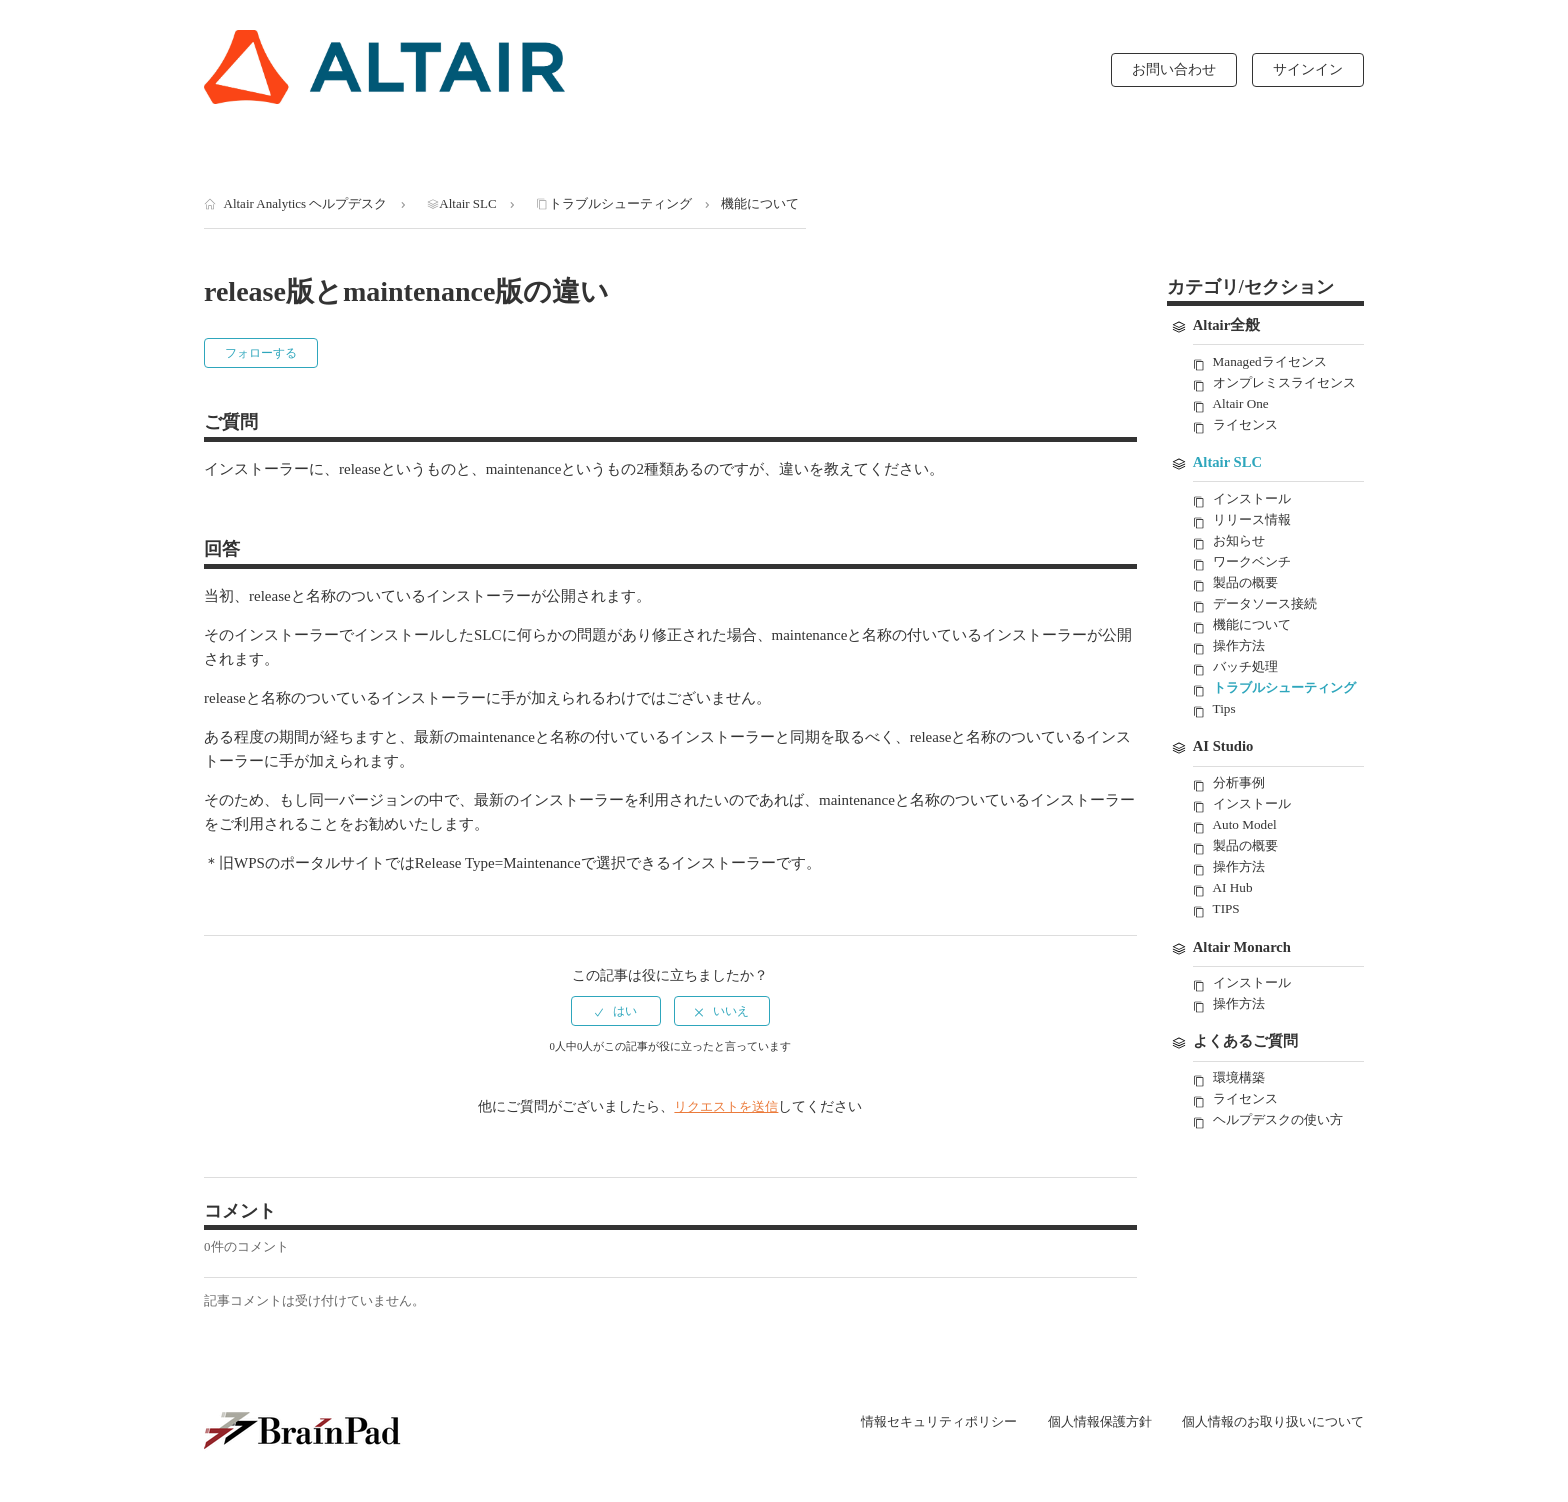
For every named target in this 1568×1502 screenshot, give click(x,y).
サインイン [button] (1308, 69)
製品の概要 (1248, 607)
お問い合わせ (1174, 69)
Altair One (1241, 424)
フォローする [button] (261, 353)
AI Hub (1233, 938)
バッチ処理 (1248, 693)
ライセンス (1248, 445)
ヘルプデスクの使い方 (1283, 1174)
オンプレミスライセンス (1283, 393)
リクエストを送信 (726, 1106)
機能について (760, 203)
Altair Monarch (1243, 999)
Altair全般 (1227, 326)
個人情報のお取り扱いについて (1266, 1421)
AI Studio (1224, 794)
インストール (1255, 520)
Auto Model (1246, 873)
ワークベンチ (1255, 585)
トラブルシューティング (620, 203)
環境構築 (1241, 1131)
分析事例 (1241, 830)
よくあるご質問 (1245, 1096)
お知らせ (1241, 563)
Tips (1225, 755)
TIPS (1227, 959)
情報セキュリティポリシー (909, 1422)
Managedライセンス (1273, 362)
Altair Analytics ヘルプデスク (306, 203)
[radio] (616, 1011)
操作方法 (1241, 671)
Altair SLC (467, 203)
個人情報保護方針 (1081, 1422)
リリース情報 (1255, 542)
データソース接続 (1269, 628)
